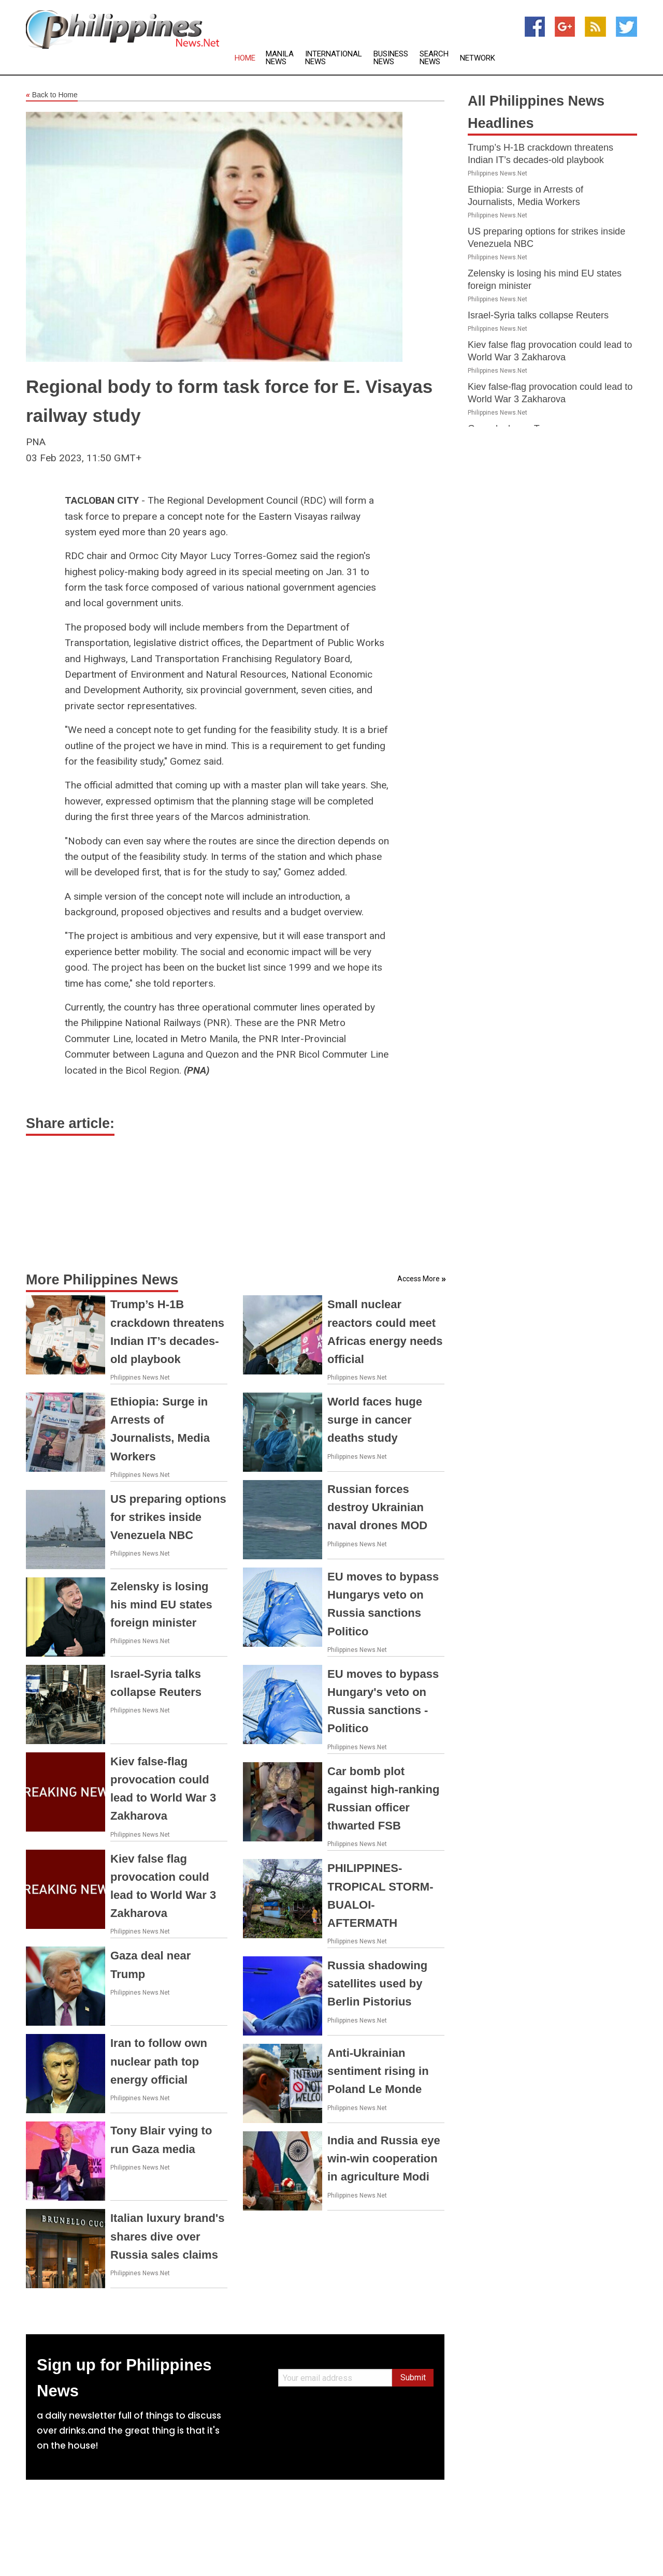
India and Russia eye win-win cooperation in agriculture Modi (383, 2158)
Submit (413, 2377)
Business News (390, 58)
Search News (434, 58)
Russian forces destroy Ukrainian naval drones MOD (377, 1507)
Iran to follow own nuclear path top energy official (158, 2061)
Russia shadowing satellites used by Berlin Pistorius (377, 1983)
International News (333, 58)
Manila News (280, 58)
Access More (418, 1279)
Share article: (70, 1123)
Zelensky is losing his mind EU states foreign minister (161, 1604)
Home (245, 58)
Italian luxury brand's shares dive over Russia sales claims (167, 2236)
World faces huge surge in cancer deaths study (374, 1419)
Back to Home (52, 95)
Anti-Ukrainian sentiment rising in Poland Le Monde (378, 2071)
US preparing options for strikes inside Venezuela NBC (168, 1517)
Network (477, 58)
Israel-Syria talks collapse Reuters (538, 315)
